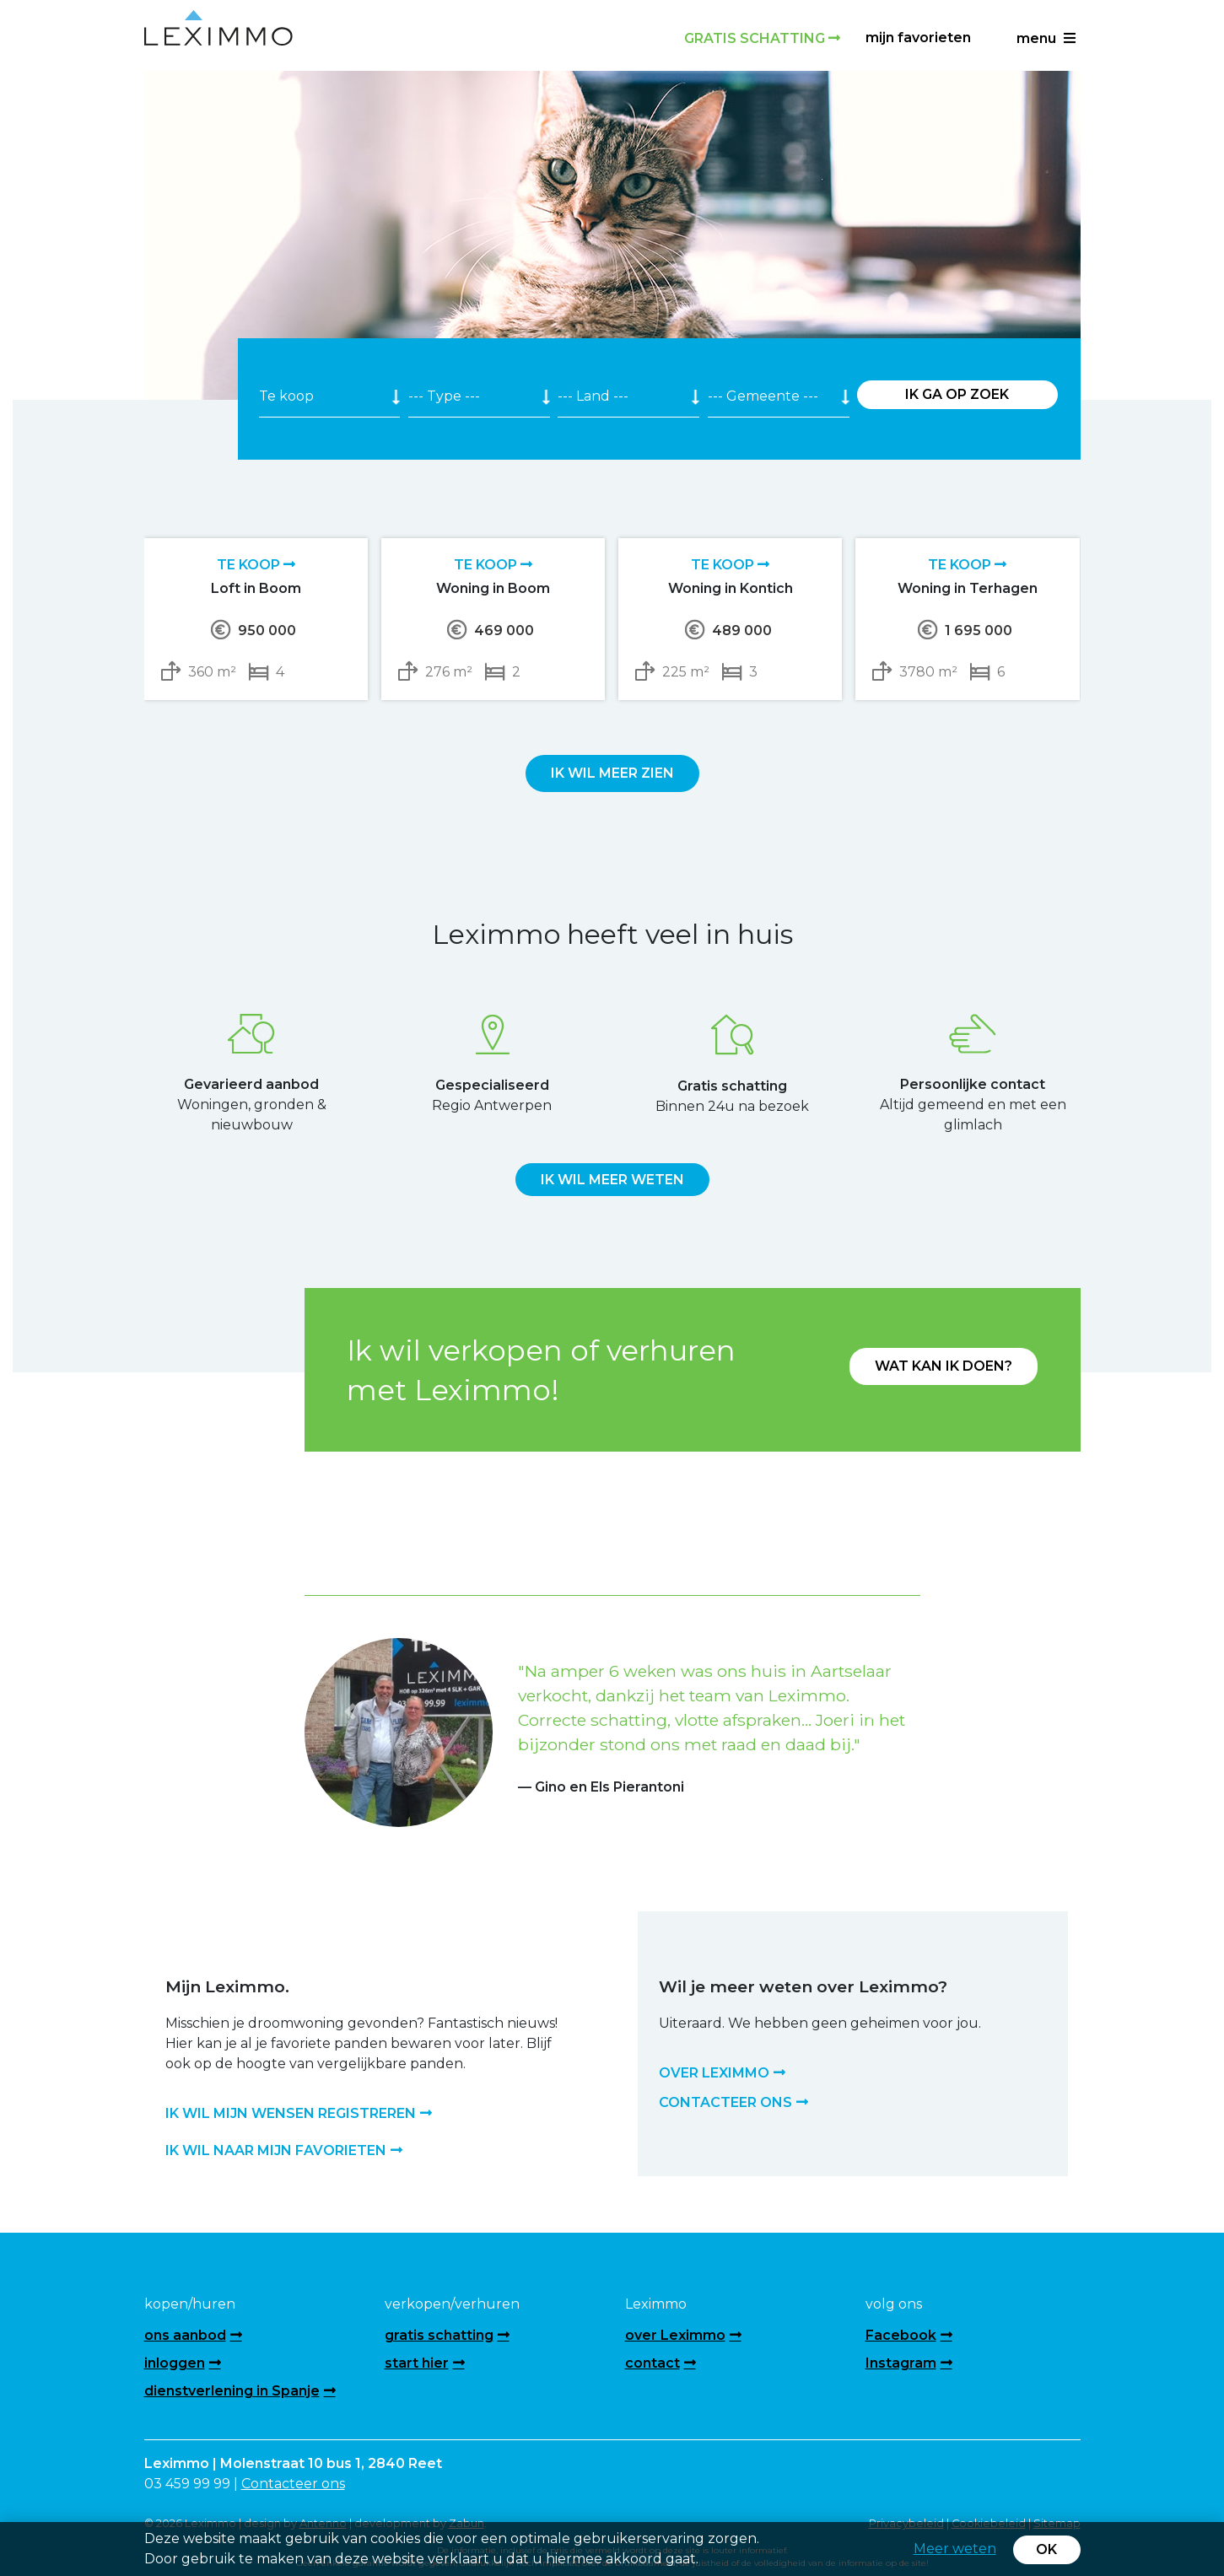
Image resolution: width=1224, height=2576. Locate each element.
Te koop (256, 565)
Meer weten (955, 2549)
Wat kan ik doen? (943, 1366)
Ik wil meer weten (612, 1180)
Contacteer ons (293, 2484)
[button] (351, 1711)
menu (1046, 38)
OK (1046, 2549)
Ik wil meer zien (612, 773)
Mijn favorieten (918, 38)
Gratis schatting (762, 38)
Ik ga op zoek (957, 394)
